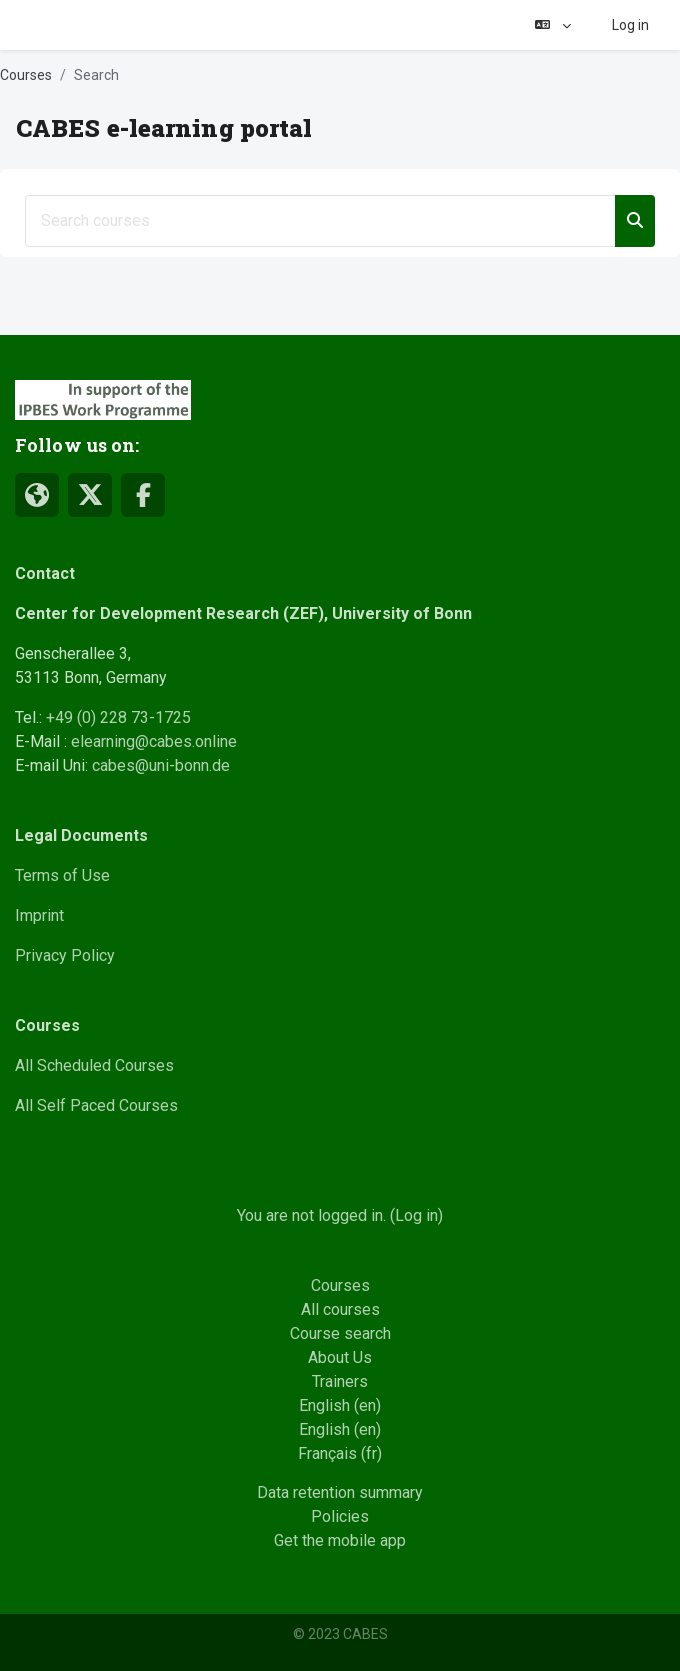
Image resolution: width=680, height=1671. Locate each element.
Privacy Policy (65, 955)
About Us (340, 1357)
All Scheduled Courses (94, 1065)
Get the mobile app (340, 1540)
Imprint (39, 915)
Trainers (340, 1381)
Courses (26, 75)
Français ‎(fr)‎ (340, 1453)
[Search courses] (320, 221)
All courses (340, 1309)
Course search (340, 1333)
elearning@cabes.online (154, 741)
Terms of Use (62, 875)
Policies (340, 1516)
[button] (553, 25)
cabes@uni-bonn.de (161, 765)
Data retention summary (340, 1492)
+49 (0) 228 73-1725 (118, 717)
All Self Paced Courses (96, 1105)
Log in (630, 25)
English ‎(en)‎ (340, 1405)
